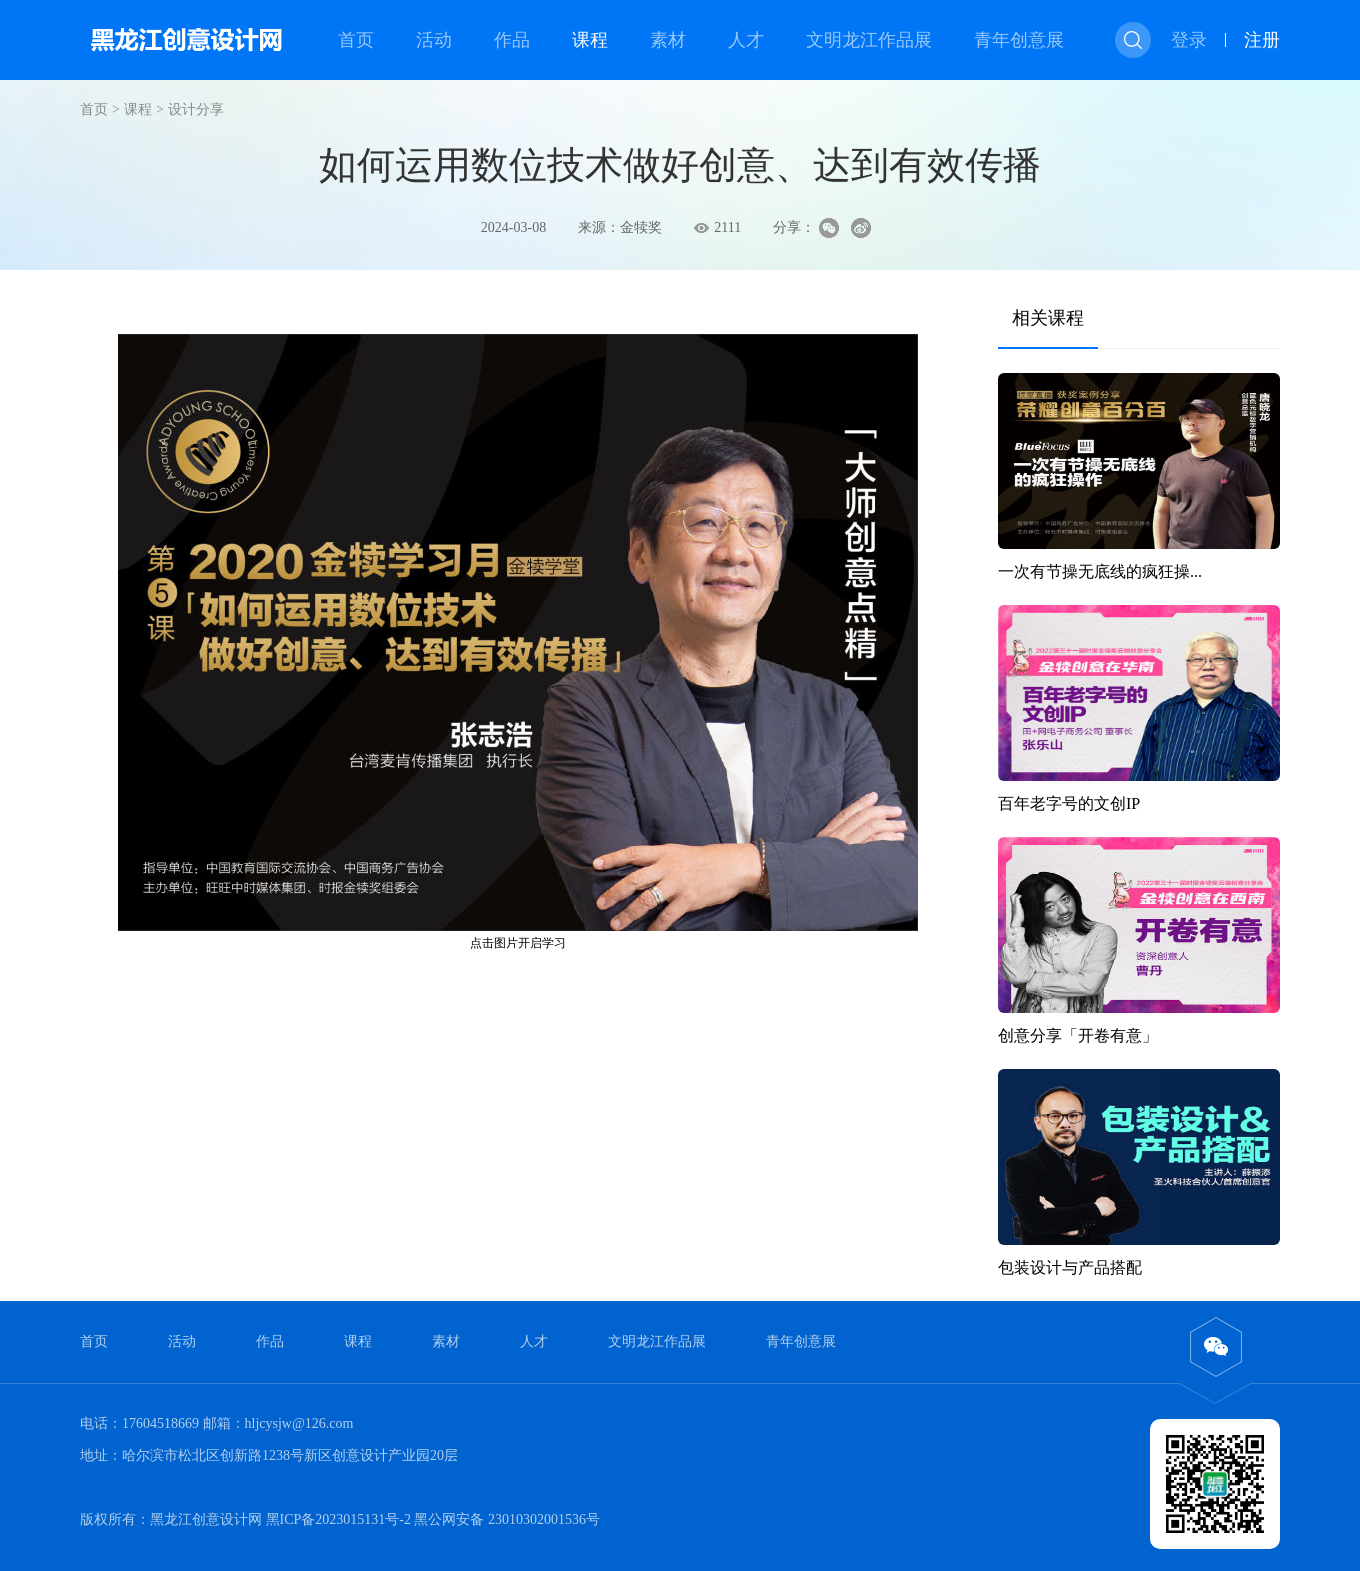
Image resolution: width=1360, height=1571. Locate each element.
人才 (746, 40)
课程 (590, 40)
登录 (1189, 40)
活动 (434, 40)
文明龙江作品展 (869, 40)
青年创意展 (1019, 40)
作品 (512, 40)
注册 (1262, 40)
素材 (668, 40)
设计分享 (196, 109)
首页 (356, 40)
